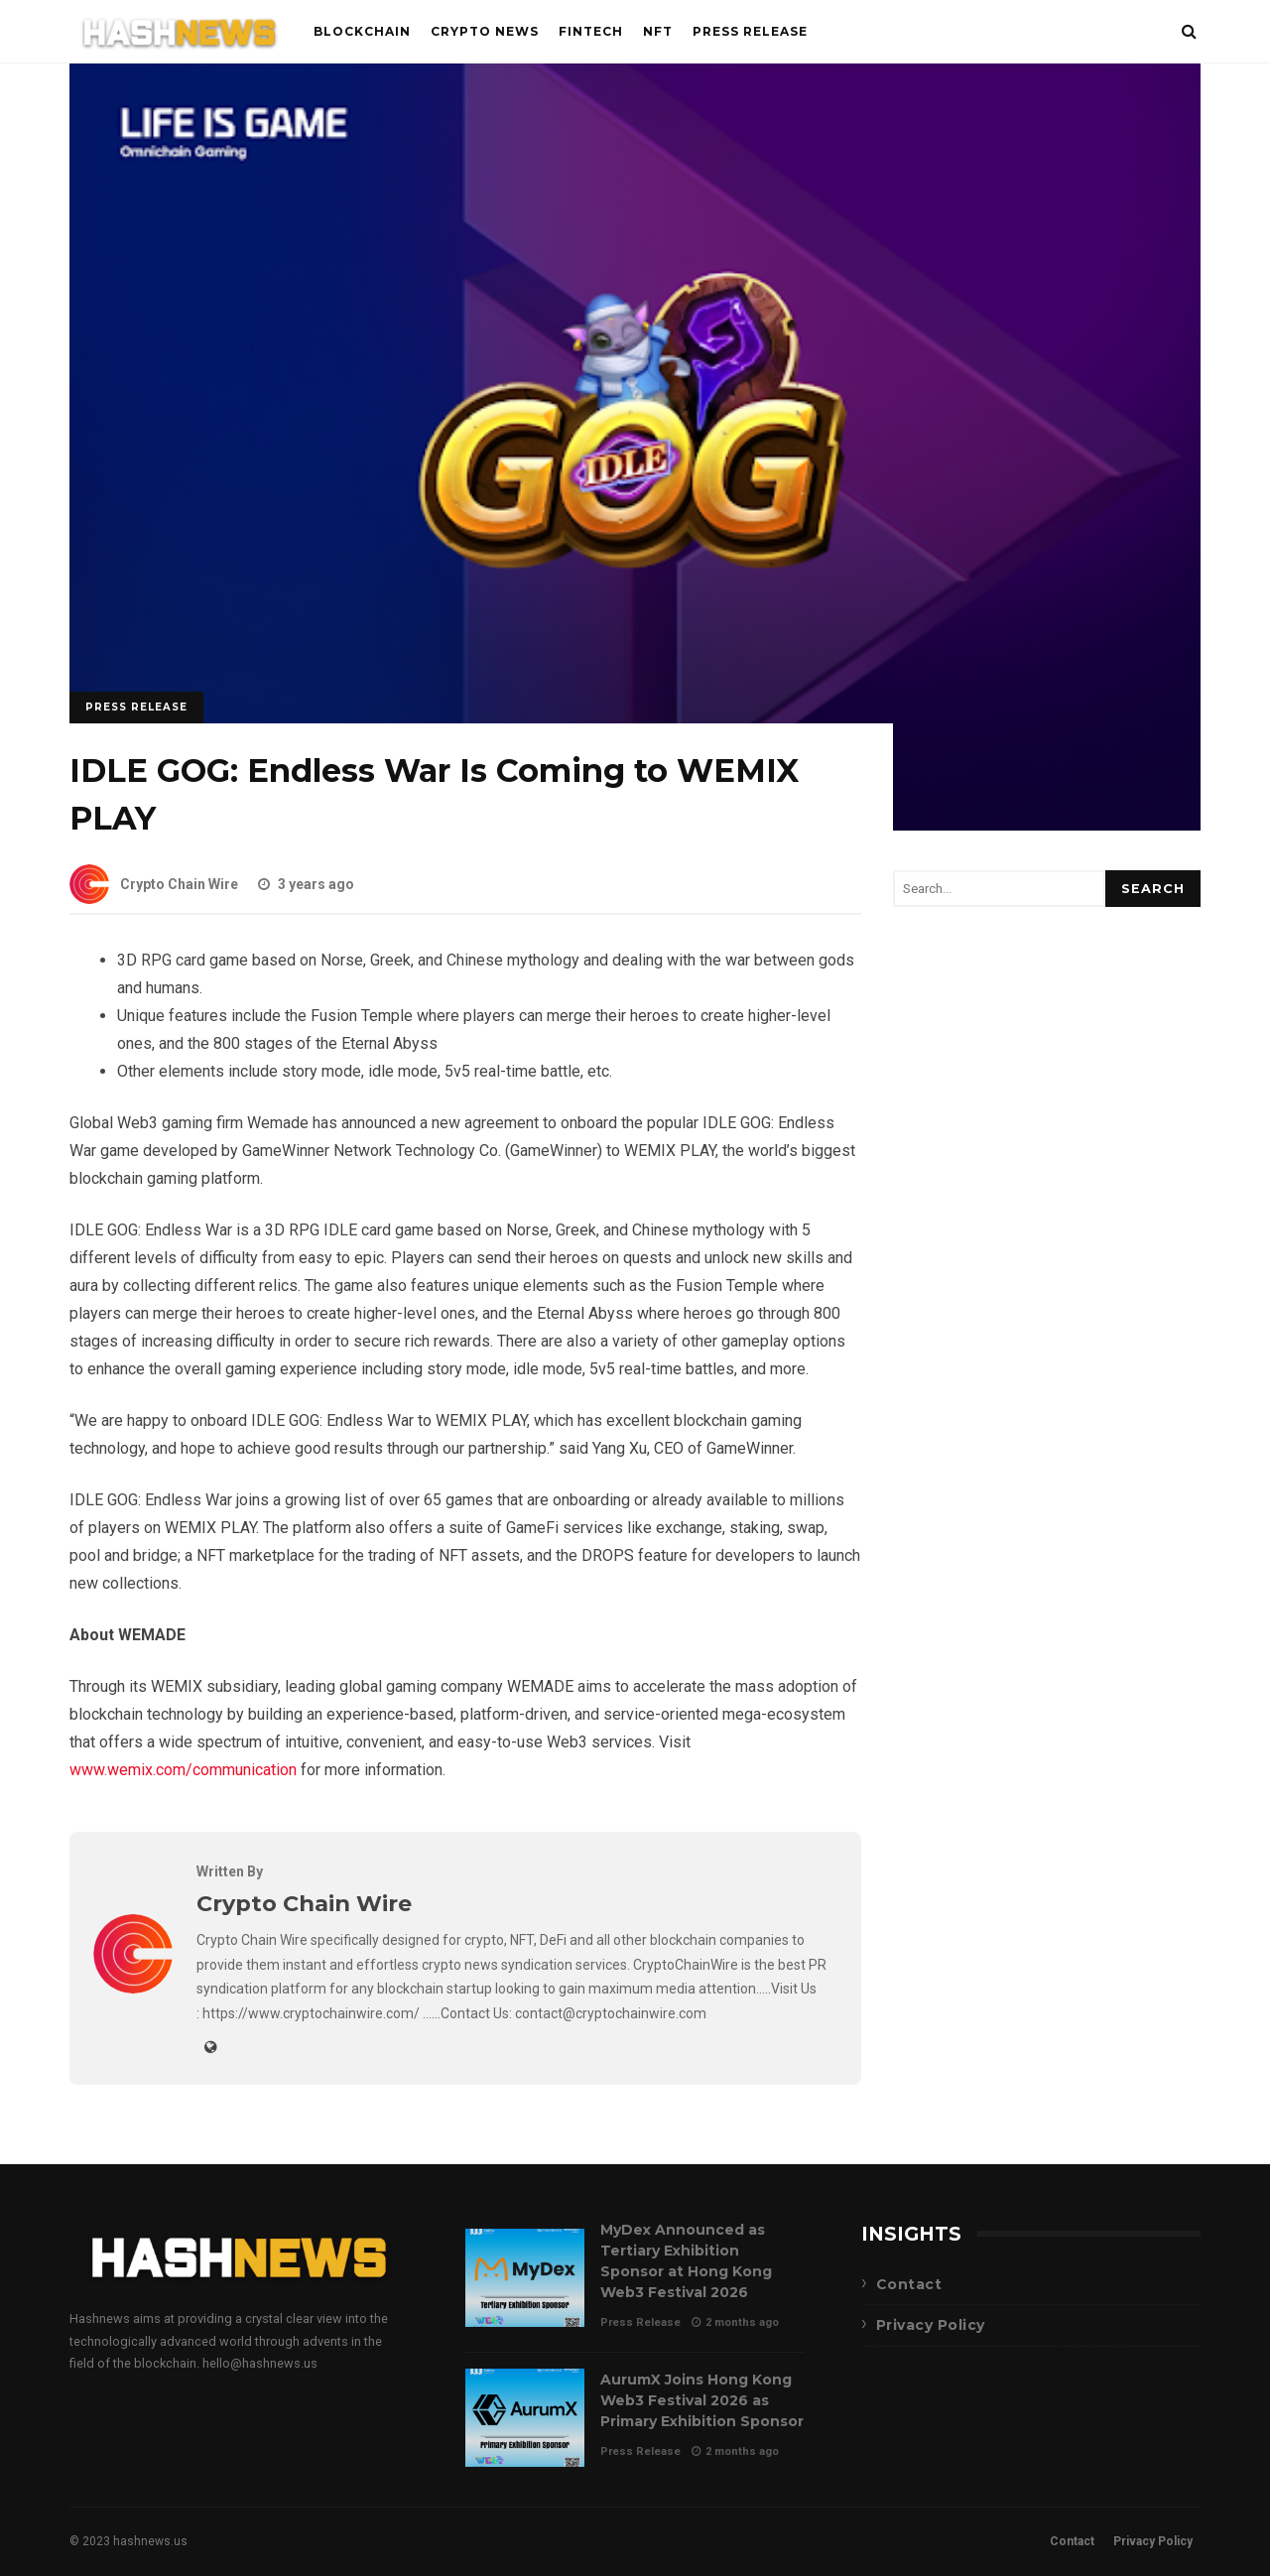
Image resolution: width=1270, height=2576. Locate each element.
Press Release (750, 31)
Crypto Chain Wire (153, 884)
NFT (658, 31)
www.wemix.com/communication (183, 1769)
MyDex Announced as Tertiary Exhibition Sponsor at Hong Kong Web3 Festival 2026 (524, 2278)
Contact (909, 2284)
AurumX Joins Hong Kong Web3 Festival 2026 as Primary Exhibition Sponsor (524, 2418)
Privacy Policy (930, 2325)
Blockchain (362, 31)
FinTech (591, 31)
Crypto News (485, 31)
